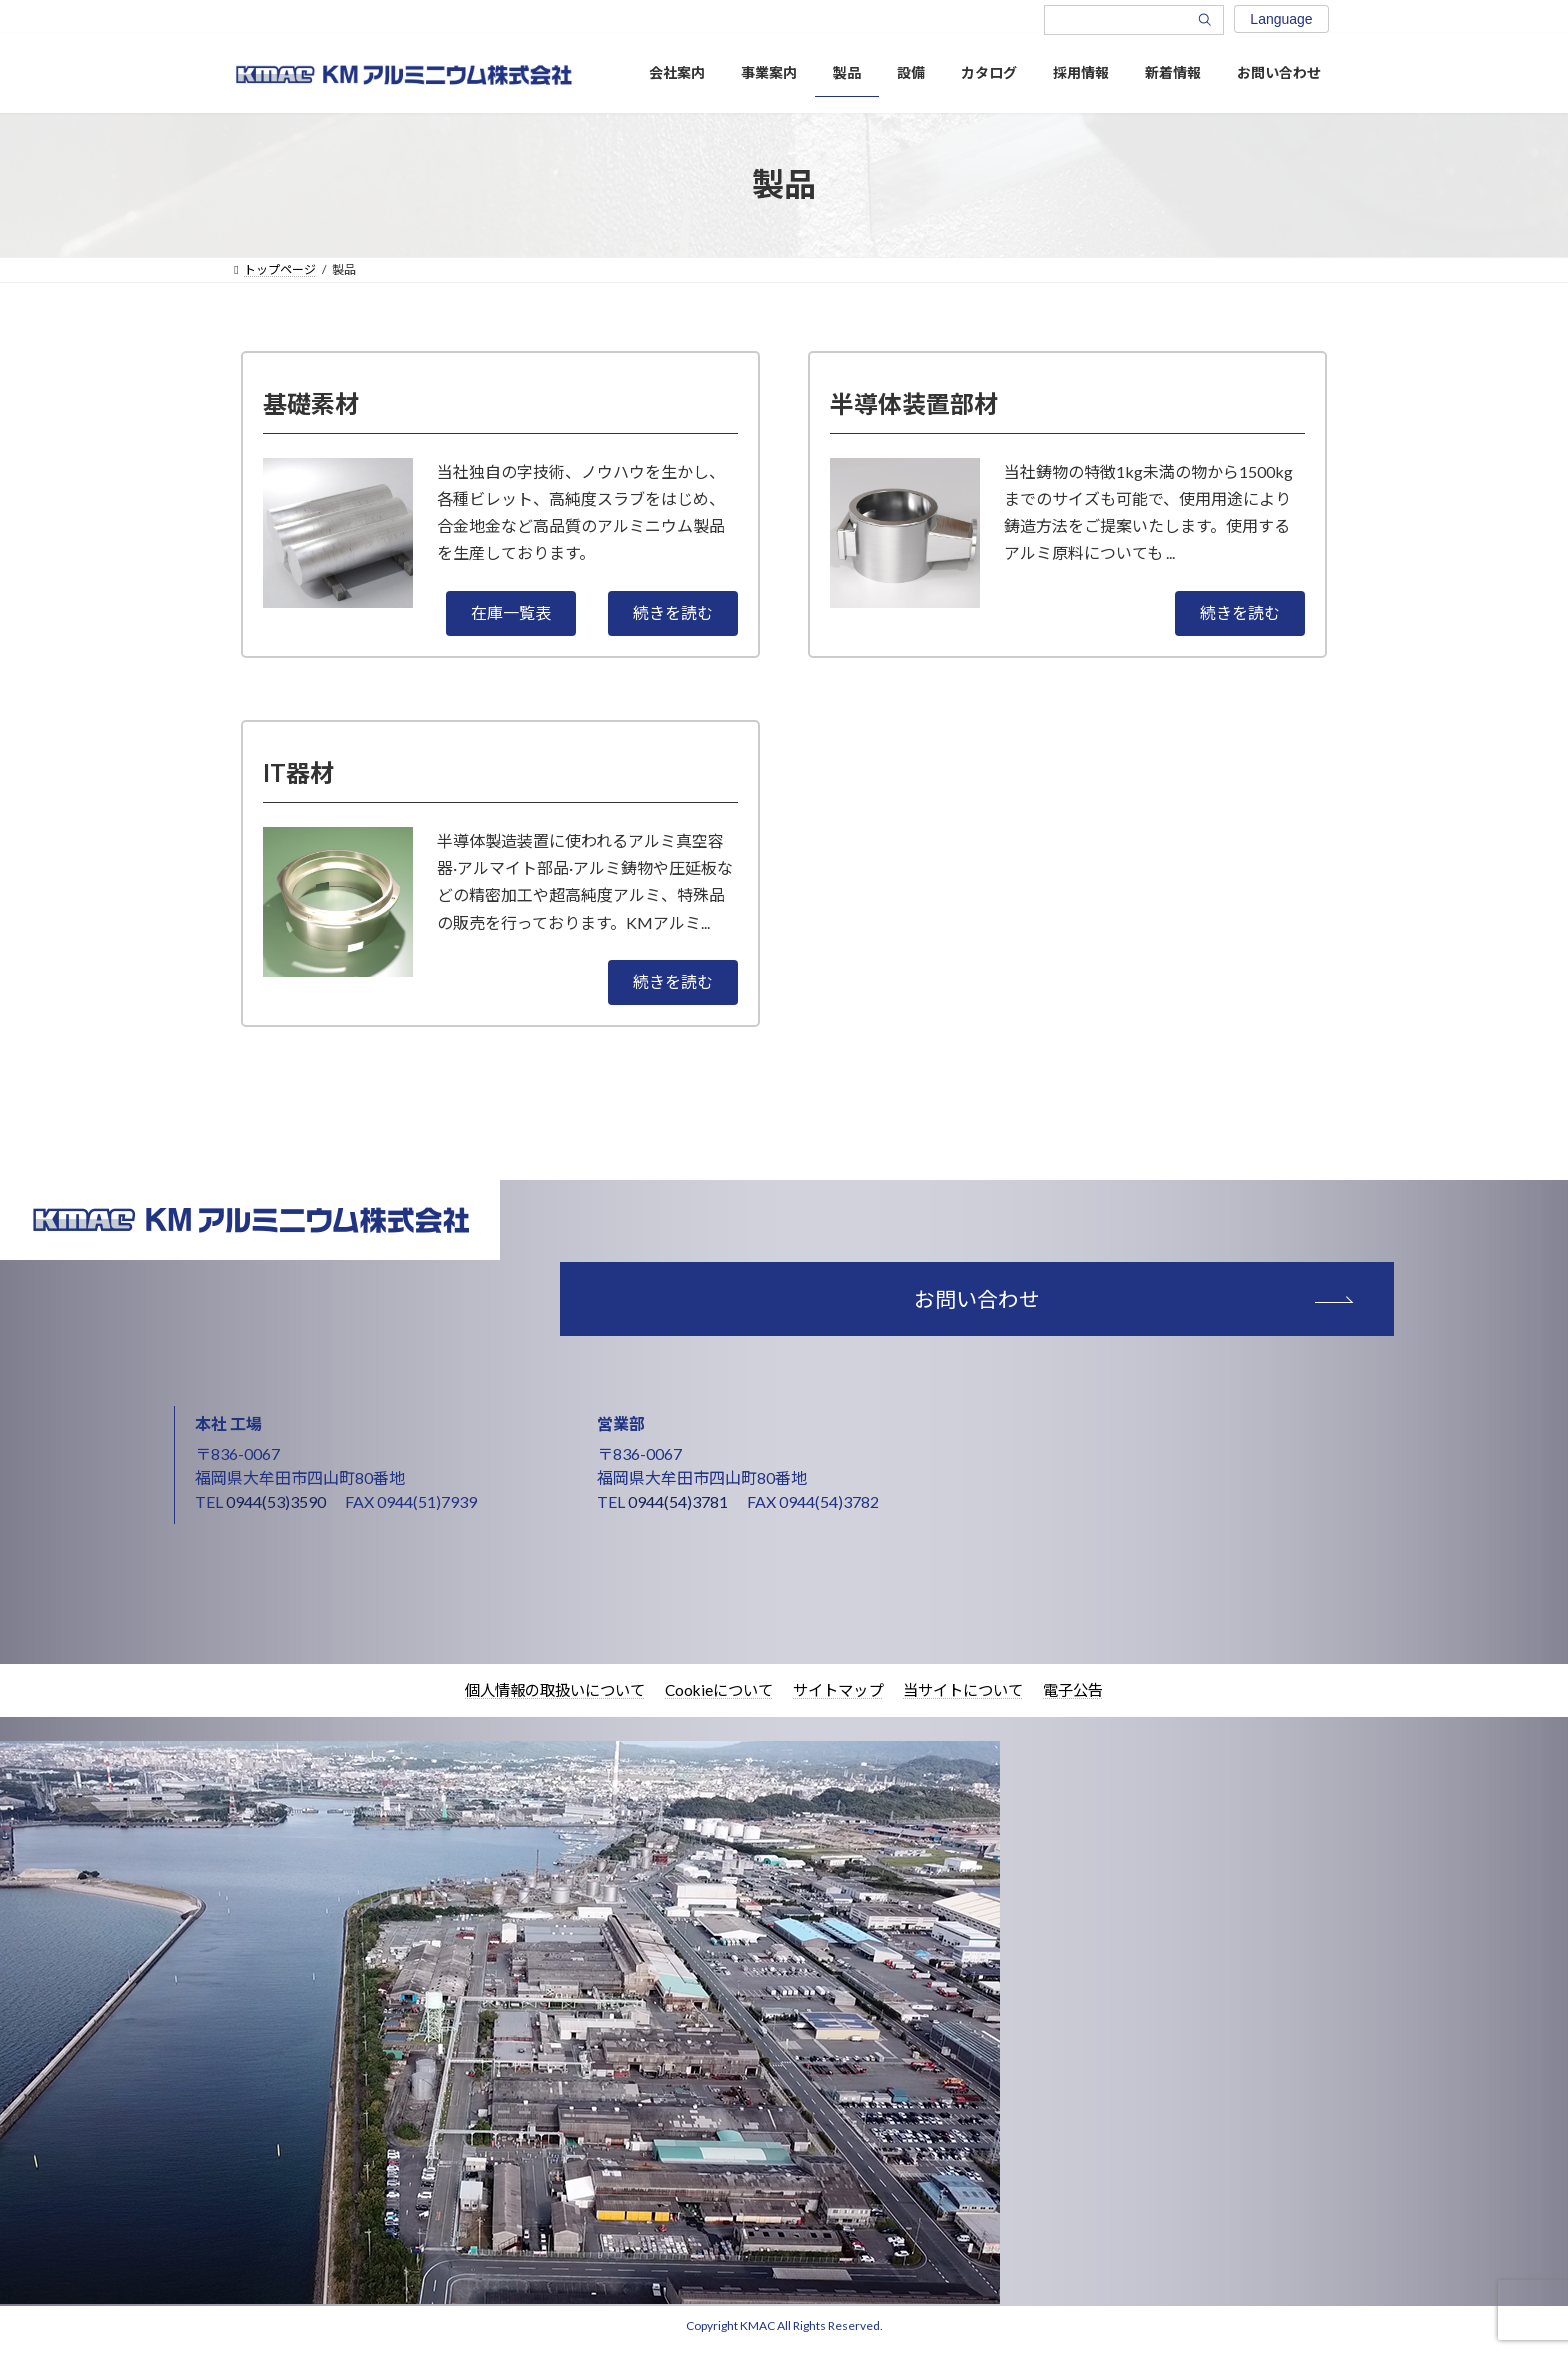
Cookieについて (716, 1698)
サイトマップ (841, 1698)
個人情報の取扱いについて (543, 1698)
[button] (511, 613)
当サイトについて (973, 1698)
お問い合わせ (1066, 1303)
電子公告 (1089, 1698)
